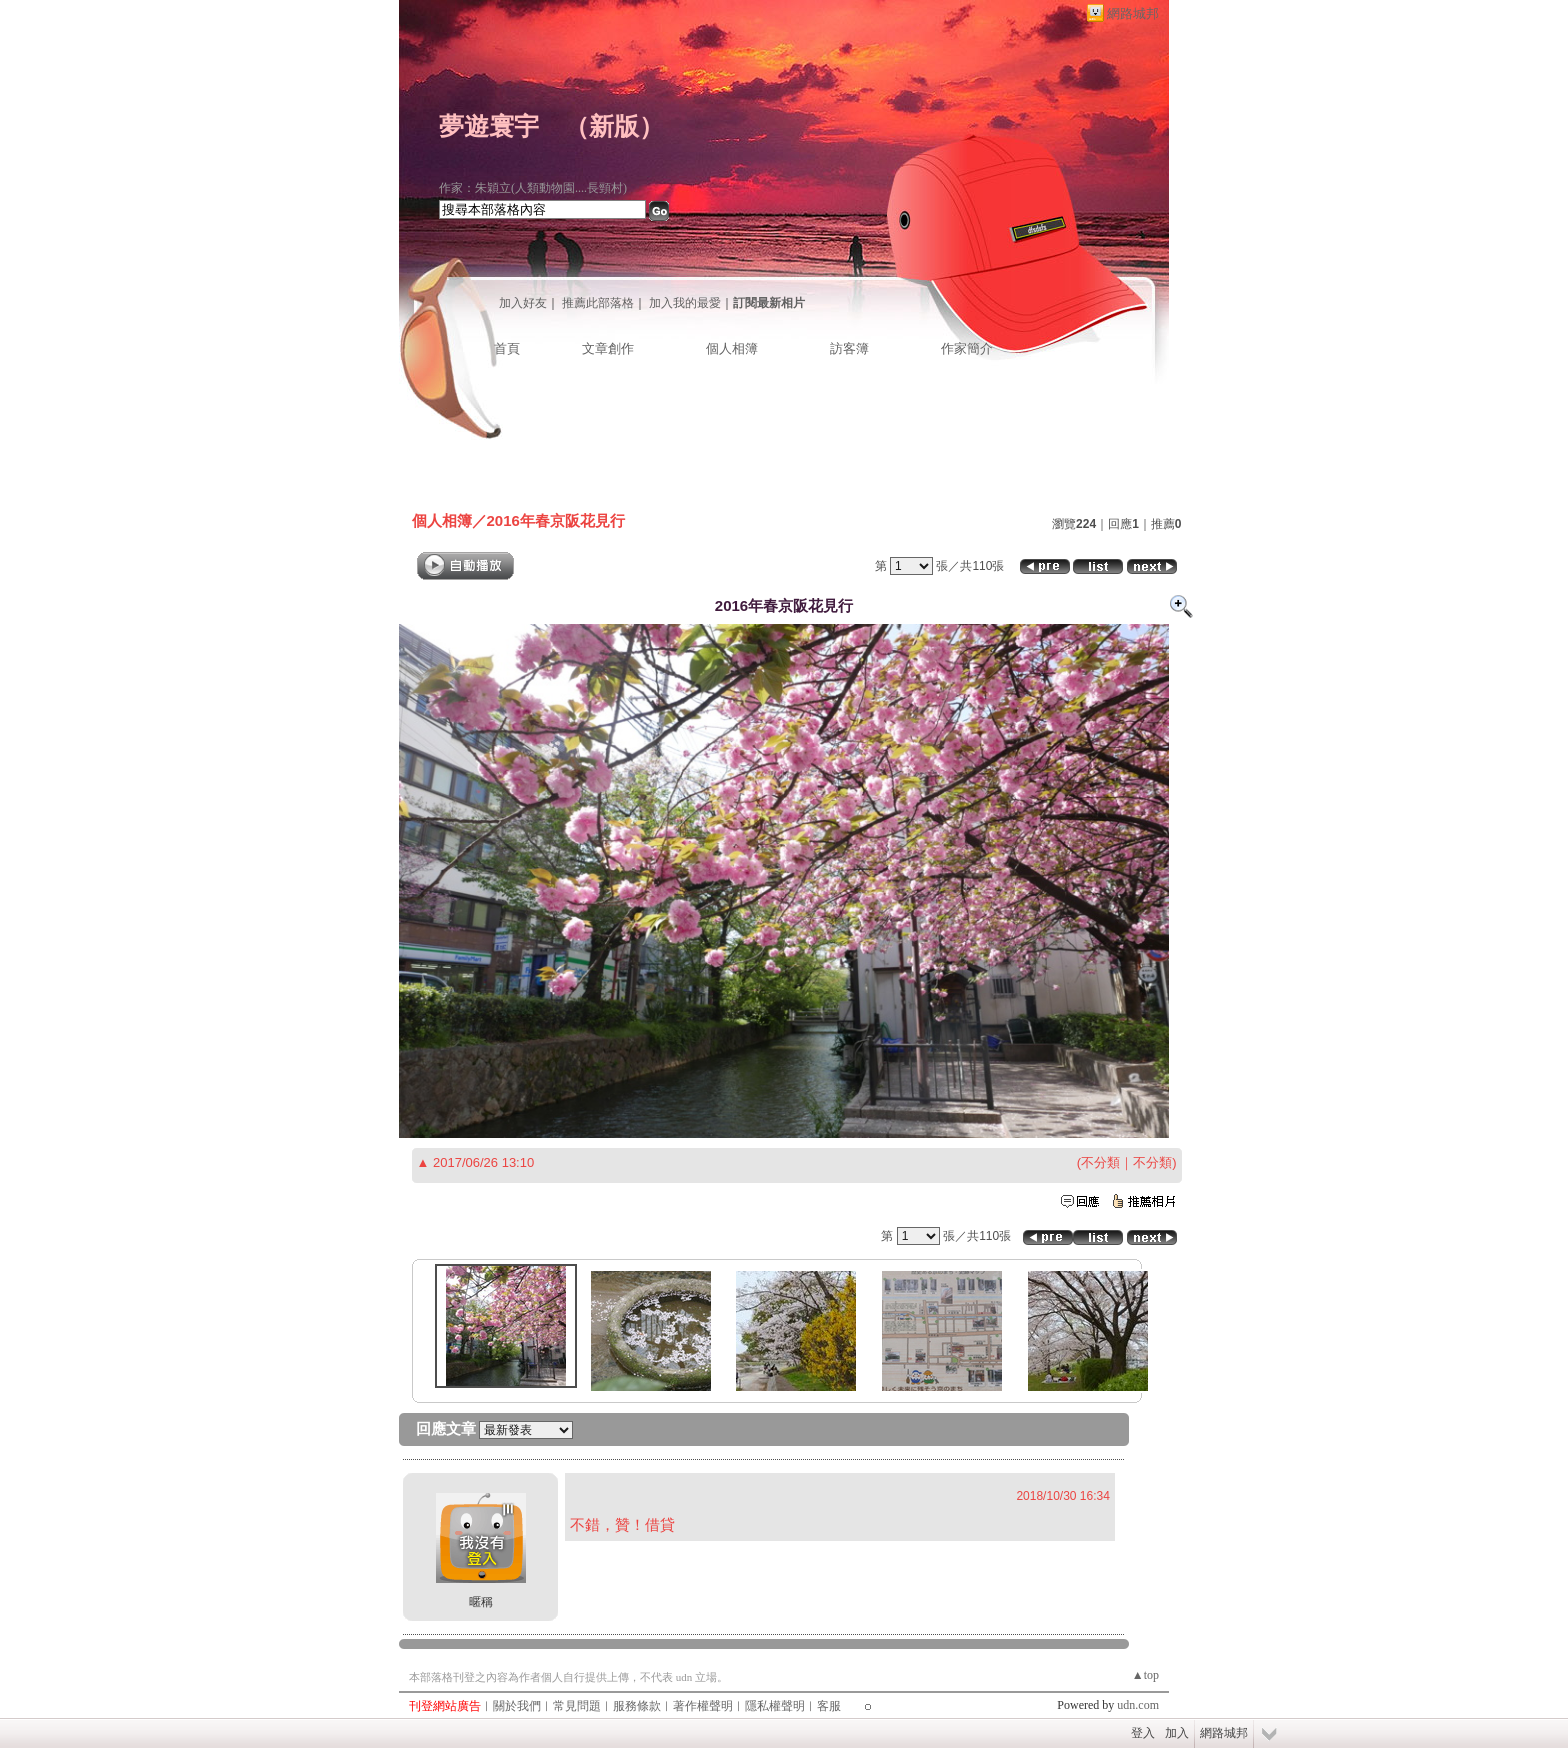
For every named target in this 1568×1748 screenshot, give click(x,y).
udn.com (1138, 1705)
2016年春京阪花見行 (556, 520)
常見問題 (577, 1706)
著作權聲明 (703, 1706)
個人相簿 (732, 348)
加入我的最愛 (685, 303)
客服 (829, 1706)
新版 (614, 126)
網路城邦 (1133, 13)
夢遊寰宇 (489, 126)
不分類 (1100, 1162)
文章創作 (608, 348)
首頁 (507, 348)
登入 (1143, 1733)
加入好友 (523, 303)
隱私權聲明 (775, 1706)
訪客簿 (849, 348)
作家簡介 (967, 348)
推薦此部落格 (598, 303)
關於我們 (517, 1706)
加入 (1177, 1733)
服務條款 (637, 1706)
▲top (1145, 1675)
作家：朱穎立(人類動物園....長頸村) (533, 188)
